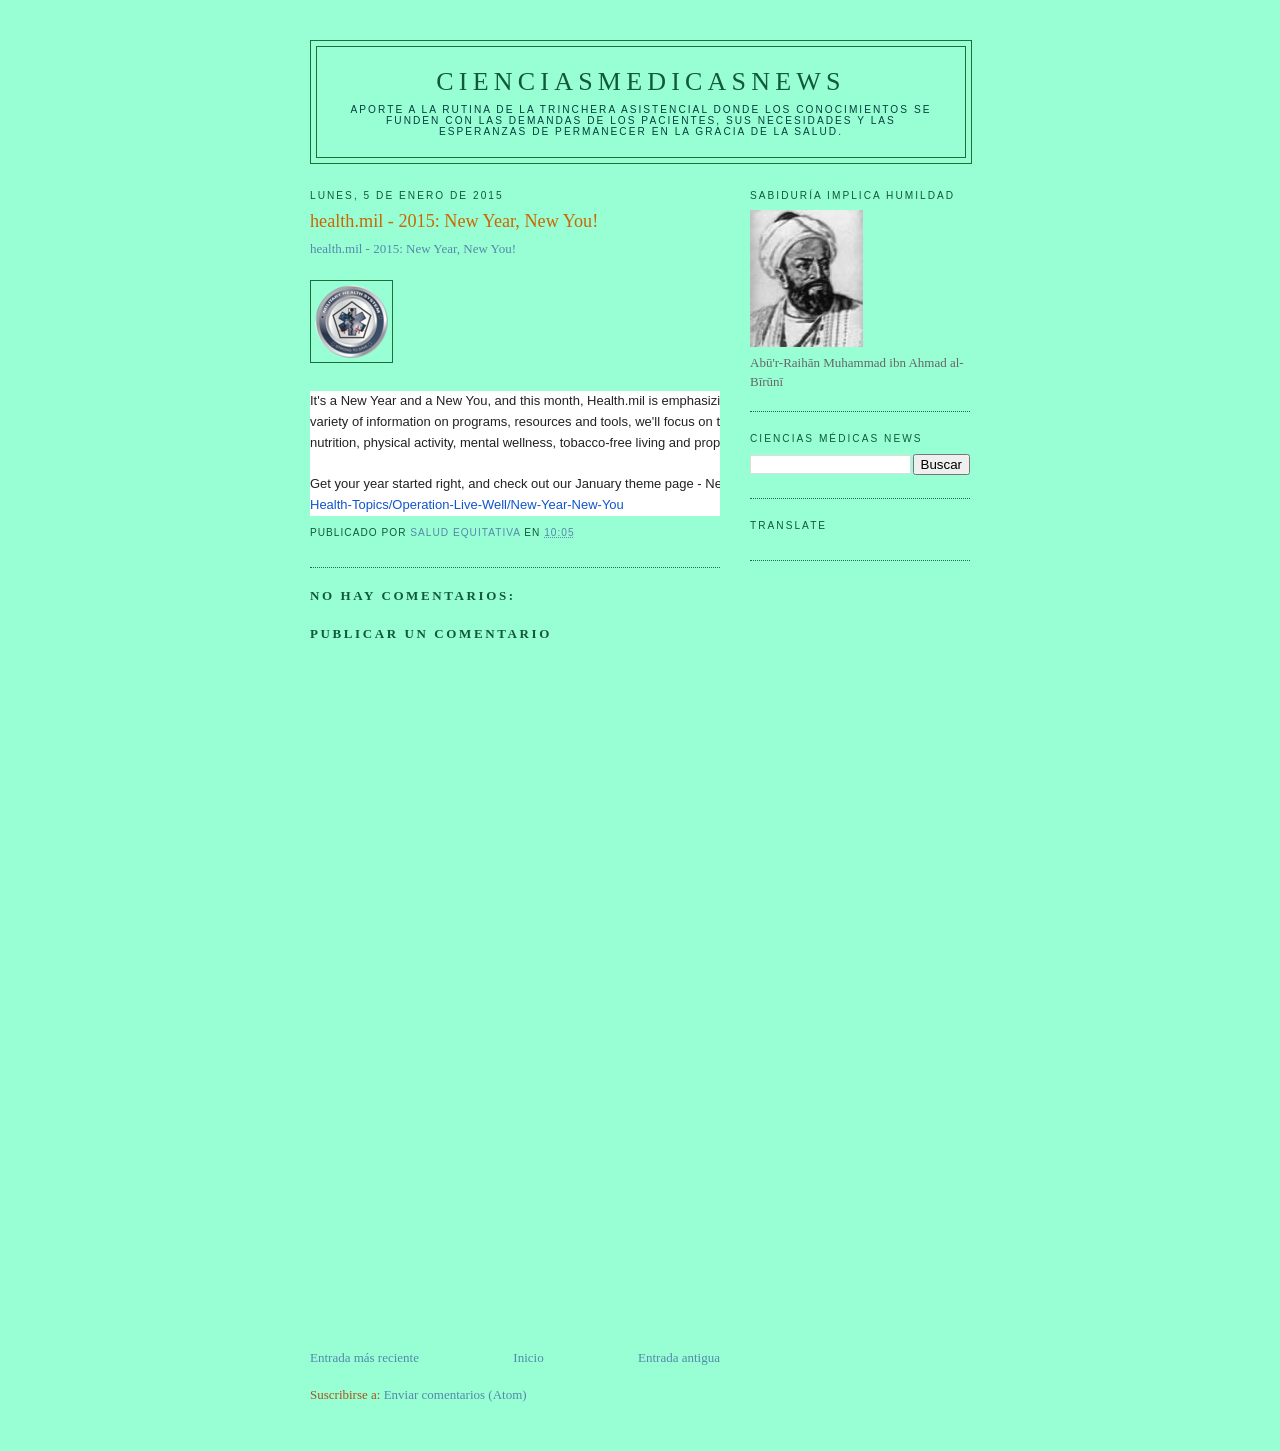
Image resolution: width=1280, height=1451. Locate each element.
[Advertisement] (460, 1208)
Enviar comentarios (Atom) (455, 1394)
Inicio (528, 1357)
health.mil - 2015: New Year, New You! (413, 248)
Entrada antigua (679, 1357)
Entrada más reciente (364, 1357)
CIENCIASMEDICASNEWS (640, 81)
